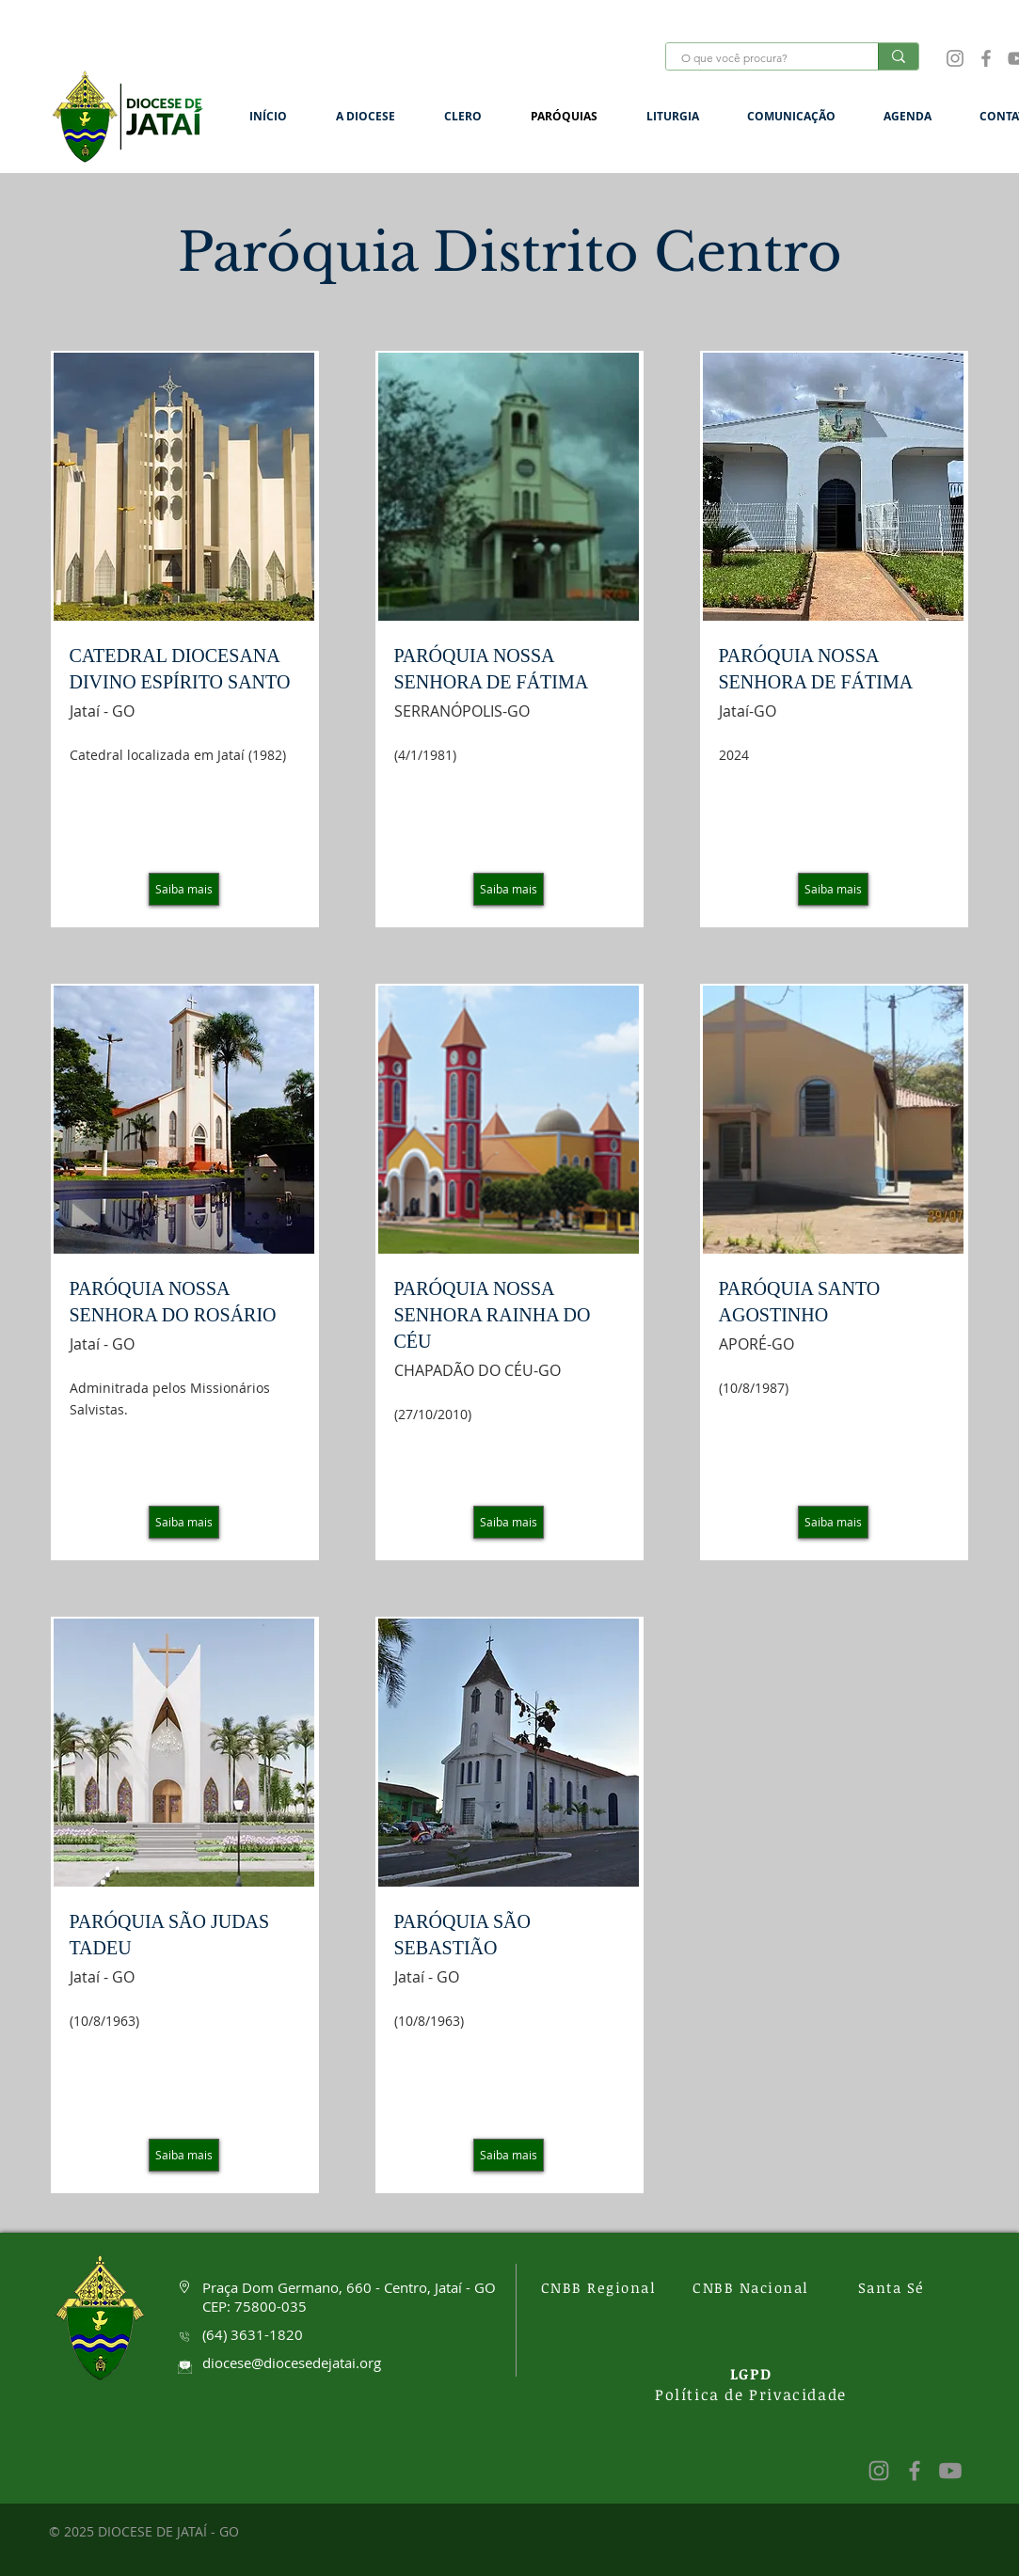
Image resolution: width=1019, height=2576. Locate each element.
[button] (376, 116)
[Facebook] (986, 58)
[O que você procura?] (759, 58)
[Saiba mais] (184, 889)
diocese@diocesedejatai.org (291, 2362)
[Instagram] (955, 58)
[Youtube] (950, 2470)
